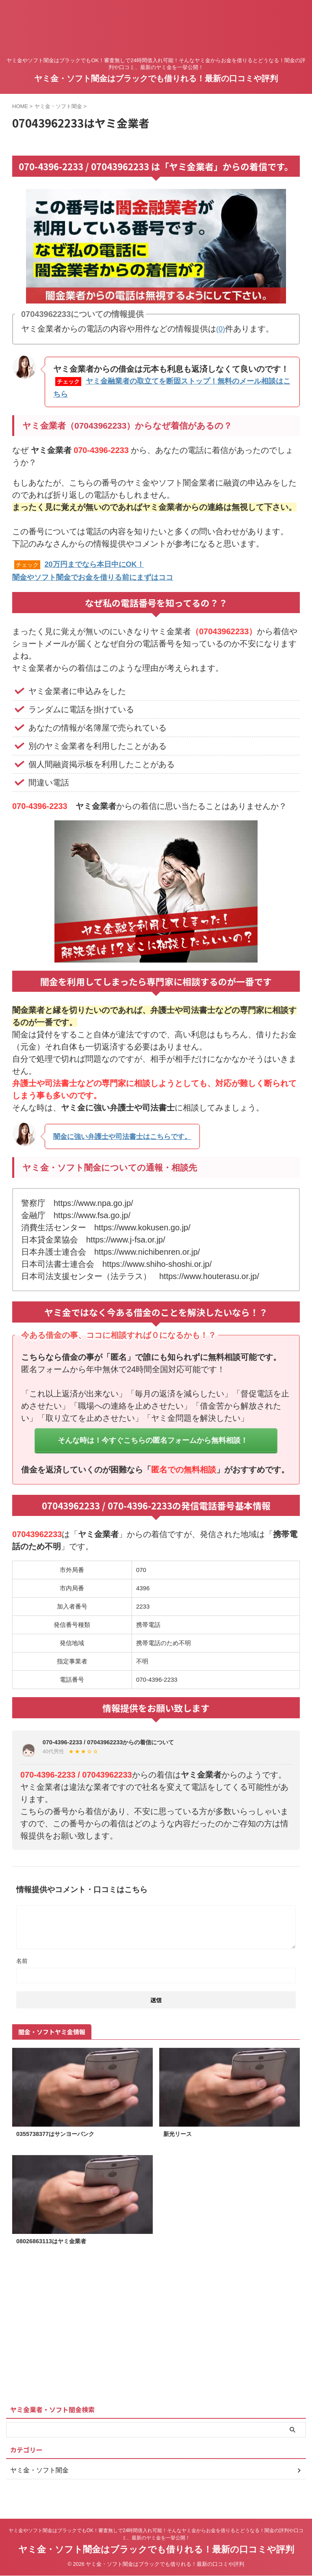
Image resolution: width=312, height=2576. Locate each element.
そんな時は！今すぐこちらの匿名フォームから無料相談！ (152, 1443)
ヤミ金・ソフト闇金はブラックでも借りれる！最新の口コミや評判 (156, 78)
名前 (22, 1970)
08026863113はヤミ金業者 (55, 2252)
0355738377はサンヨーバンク (60, 2143)
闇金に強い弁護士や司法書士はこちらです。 (134, 1133)
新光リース (179, 2143)
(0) (221, 328)
